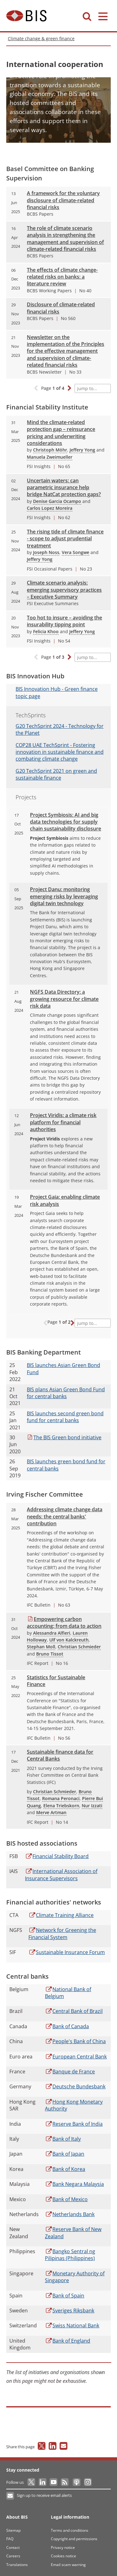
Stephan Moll (41, 1647)
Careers (13, 2556)
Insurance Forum (66, 1952)
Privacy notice (63, 2547)
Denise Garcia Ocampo (57, 501)
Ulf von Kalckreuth (69, 1640)
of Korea (65, 2169)
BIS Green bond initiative (64, 1437)
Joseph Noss (46, 552)
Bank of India (74, 2123)
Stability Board (57, 1856)
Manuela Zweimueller (49, 457)
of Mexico (66, 2199)
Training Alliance (61, 1915)
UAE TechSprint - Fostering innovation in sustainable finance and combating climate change (60, 752)
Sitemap (13, 2530)
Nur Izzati (92, 1806)
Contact (13, 2547)
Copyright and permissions (74, 2538)
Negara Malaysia (74, 2184)
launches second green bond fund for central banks (65, 1417)
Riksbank (69, 2310)
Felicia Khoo (46, 631)
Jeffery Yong (82, 450)
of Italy (63, 2138)
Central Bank (76, 2056)
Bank (70, 2214)
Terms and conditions (69, 2530)
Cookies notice (63, 2556)
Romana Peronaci (61, 1798)
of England (67, 2340)
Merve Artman (51, 1812)
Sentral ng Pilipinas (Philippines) (70, 2255)
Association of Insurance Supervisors (61, 1874)
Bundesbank (75, 2086)
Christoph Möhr (50, 450)
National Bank (72, 2325)
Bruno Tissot (49, 1654)
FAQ (9, 2538)
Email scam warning (68, 2564)
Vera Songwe (75, 552)
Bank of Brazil (74, 2011)
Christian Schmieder (79, 1647)
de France (70, 2071)
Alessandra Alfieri (51, 1633)
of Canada (67, 2026)
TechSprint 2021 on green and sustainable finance (56, 774)
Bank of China (75, 2041)
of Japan (64, 2153)
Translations (17, 2564)
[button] (69, 388)
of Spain (64, 2295)
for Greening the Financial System (62, 1933)
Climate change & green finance (41, 38)
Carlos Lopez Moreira (49, 508)
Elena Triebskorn (61, 1806)
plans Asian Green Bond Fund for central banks (66, 1393)
